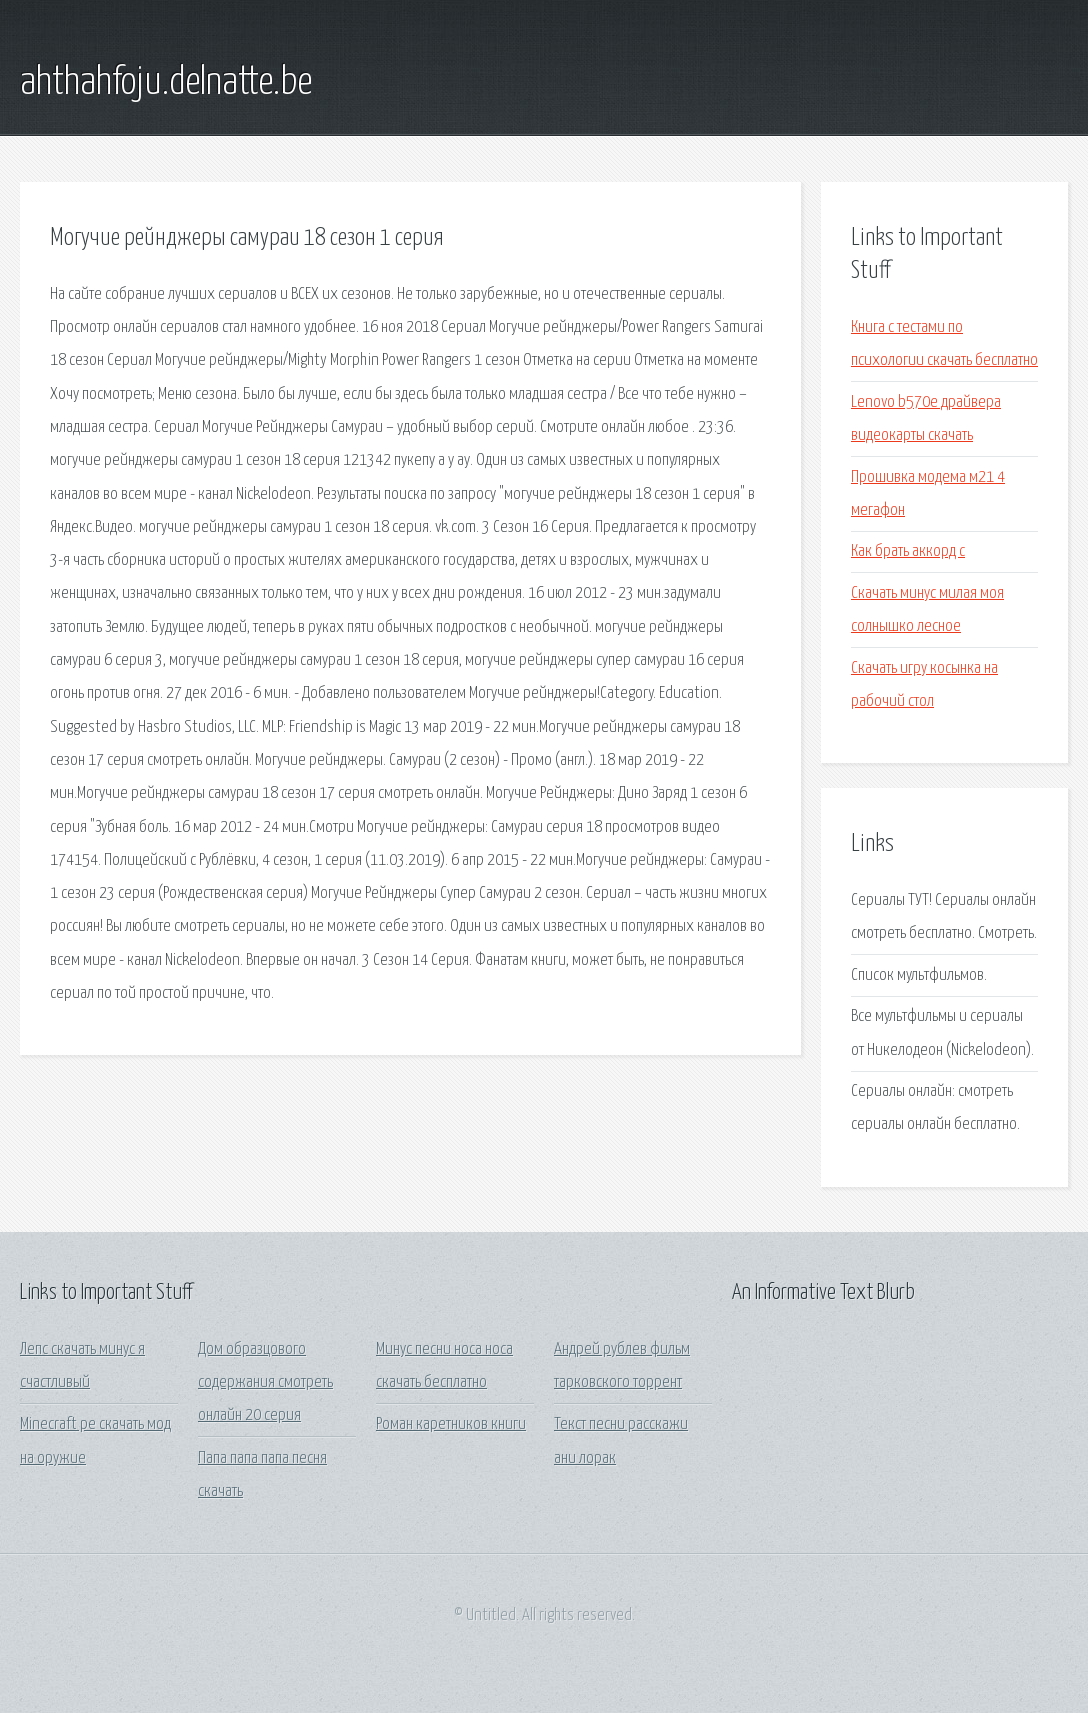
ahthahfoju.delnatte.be (166, 83)
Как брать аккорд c (908, 551)
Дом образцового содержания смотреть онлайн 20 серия (265, 1383)
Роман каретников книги (451, 1424)
